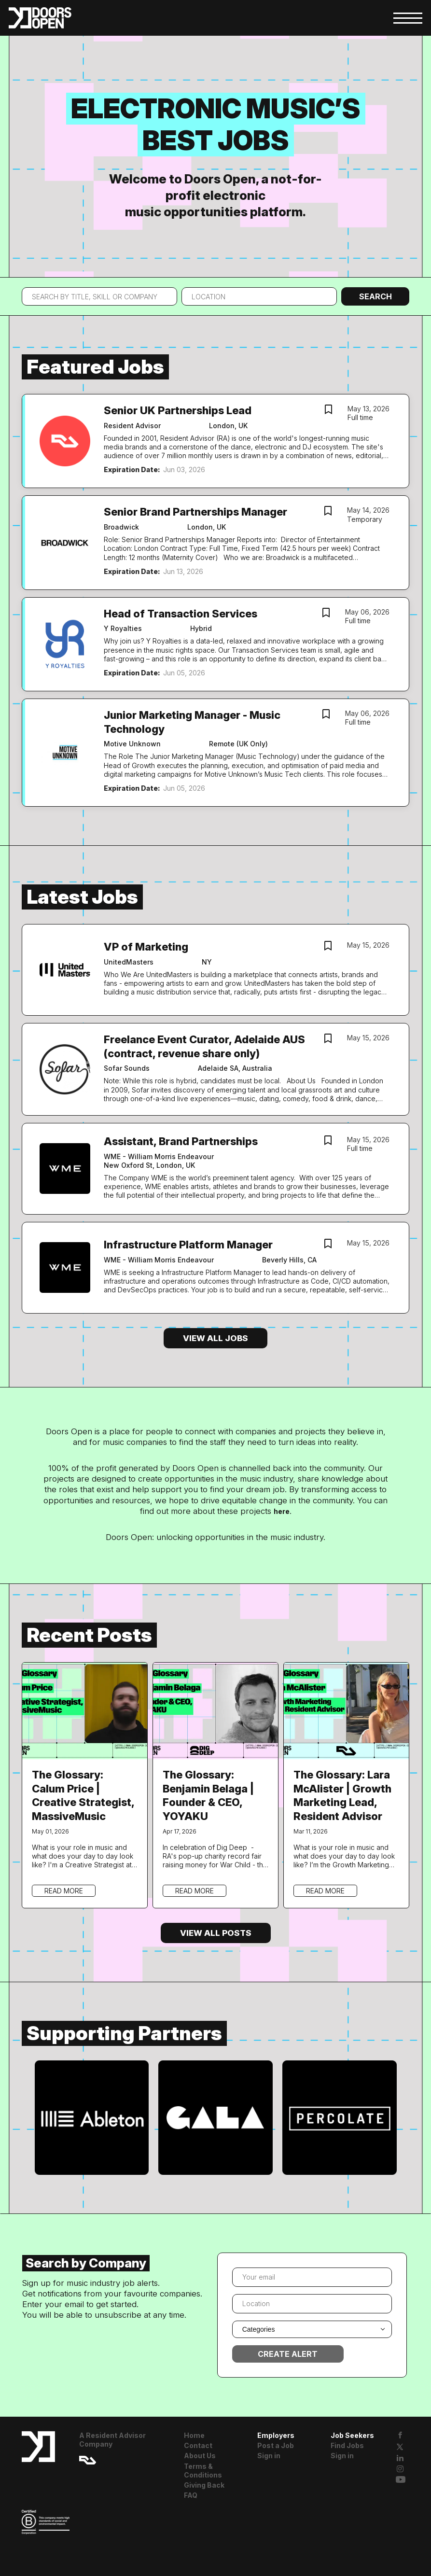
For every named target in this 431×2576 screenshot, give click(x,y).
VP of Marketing (146, 946)
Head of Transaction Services (180, 613)
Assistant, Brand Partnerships (181, 1141)
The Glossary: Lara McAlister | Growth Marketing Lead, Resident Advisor (342, 1795)
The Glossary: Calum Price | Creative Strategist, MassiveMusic (83, 1795)
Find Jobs (347, 2445)
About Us (200, 2455)
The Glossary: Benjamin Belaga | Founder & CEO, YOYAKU (208, 1795)
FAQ (190, 2495)
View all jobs (215, 1338)
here (282, 1511)
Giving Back (204, 2485)
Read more (63, 1891)
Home (194, 2435)
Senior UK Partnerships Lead (177, 410)
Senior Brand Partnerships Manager (195, 511)
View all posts (215, 1933)
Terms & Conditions (203, 2470)
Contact (198, 2445)
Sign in (268, 2455)
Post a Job (275, 2445)
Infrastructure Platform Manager (188, 1244)
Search (375, 296)
